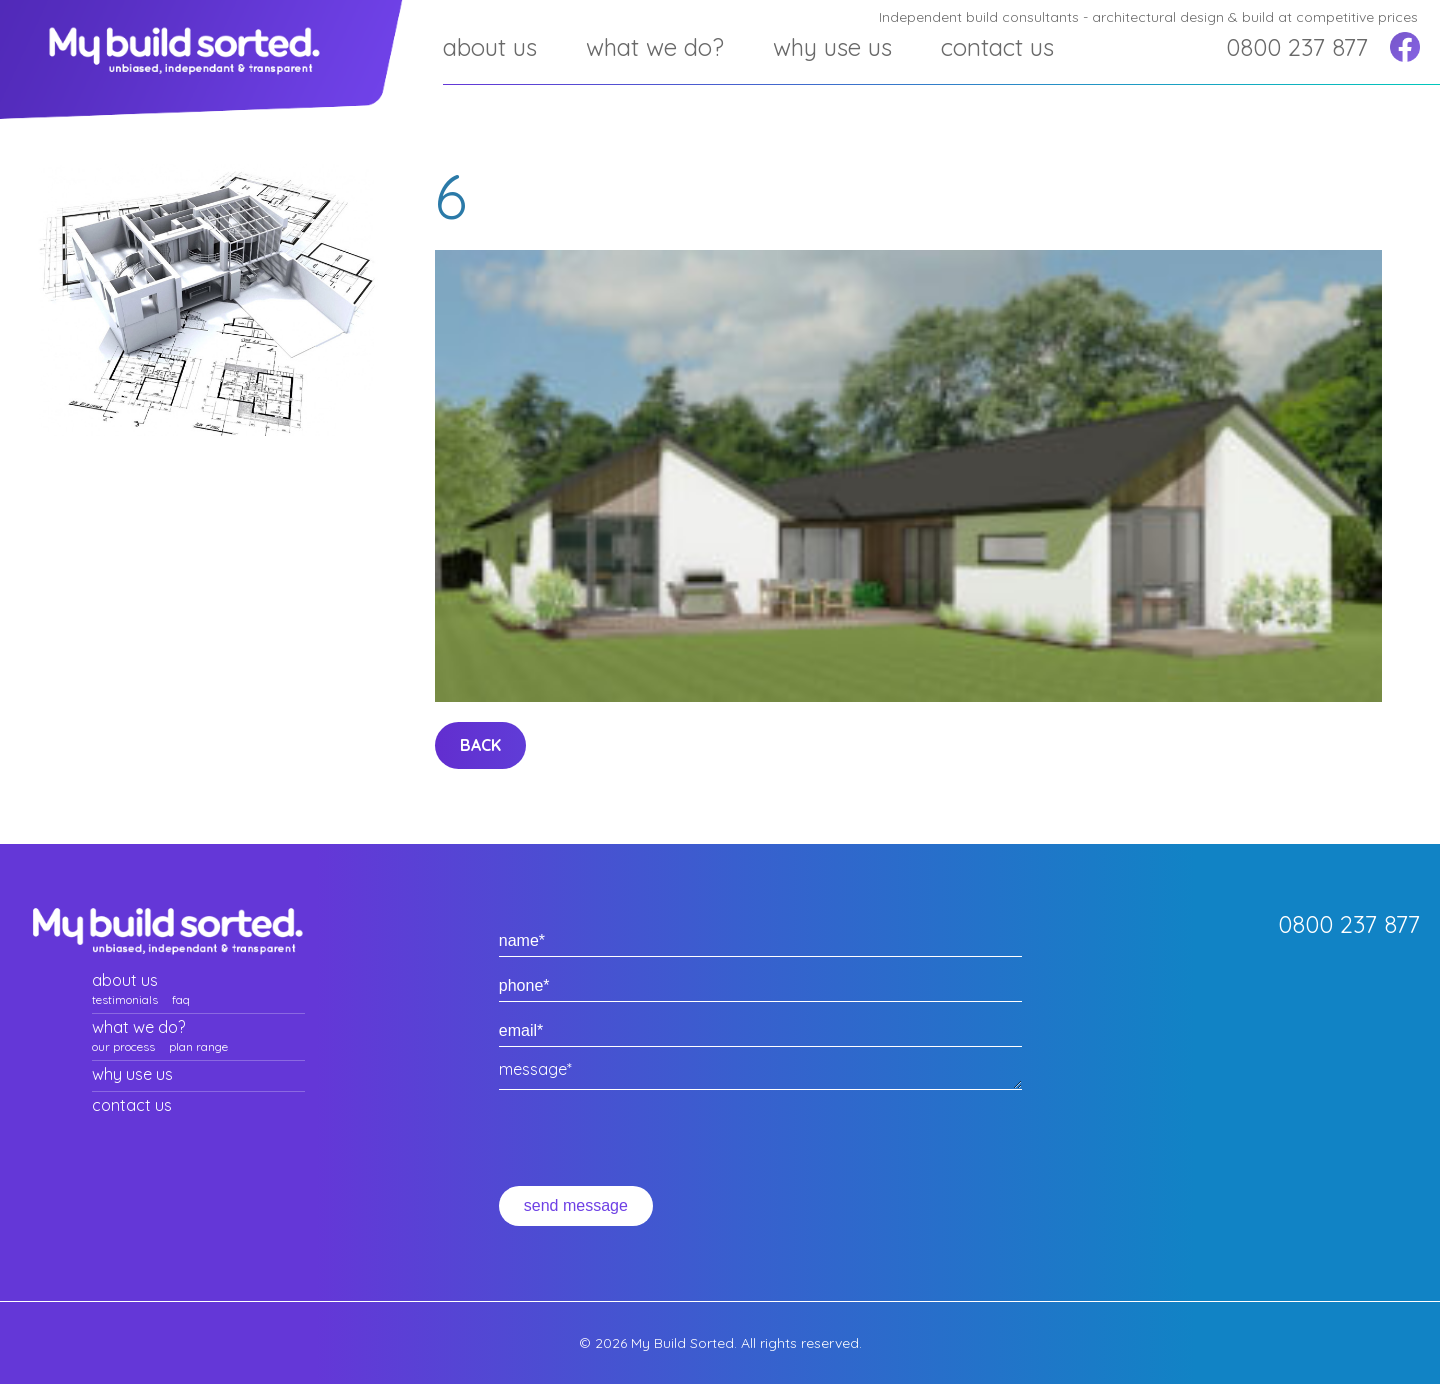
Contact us (997, 47)
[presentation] (651, 1147)
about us (490, 47)
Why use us (832, 47)
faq (181, 999)
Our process (123, 1046)
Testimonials (125, 999)
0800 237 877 (1297, 47)
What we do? (655, 47)
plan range (198, 1046)
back (480, 745)
